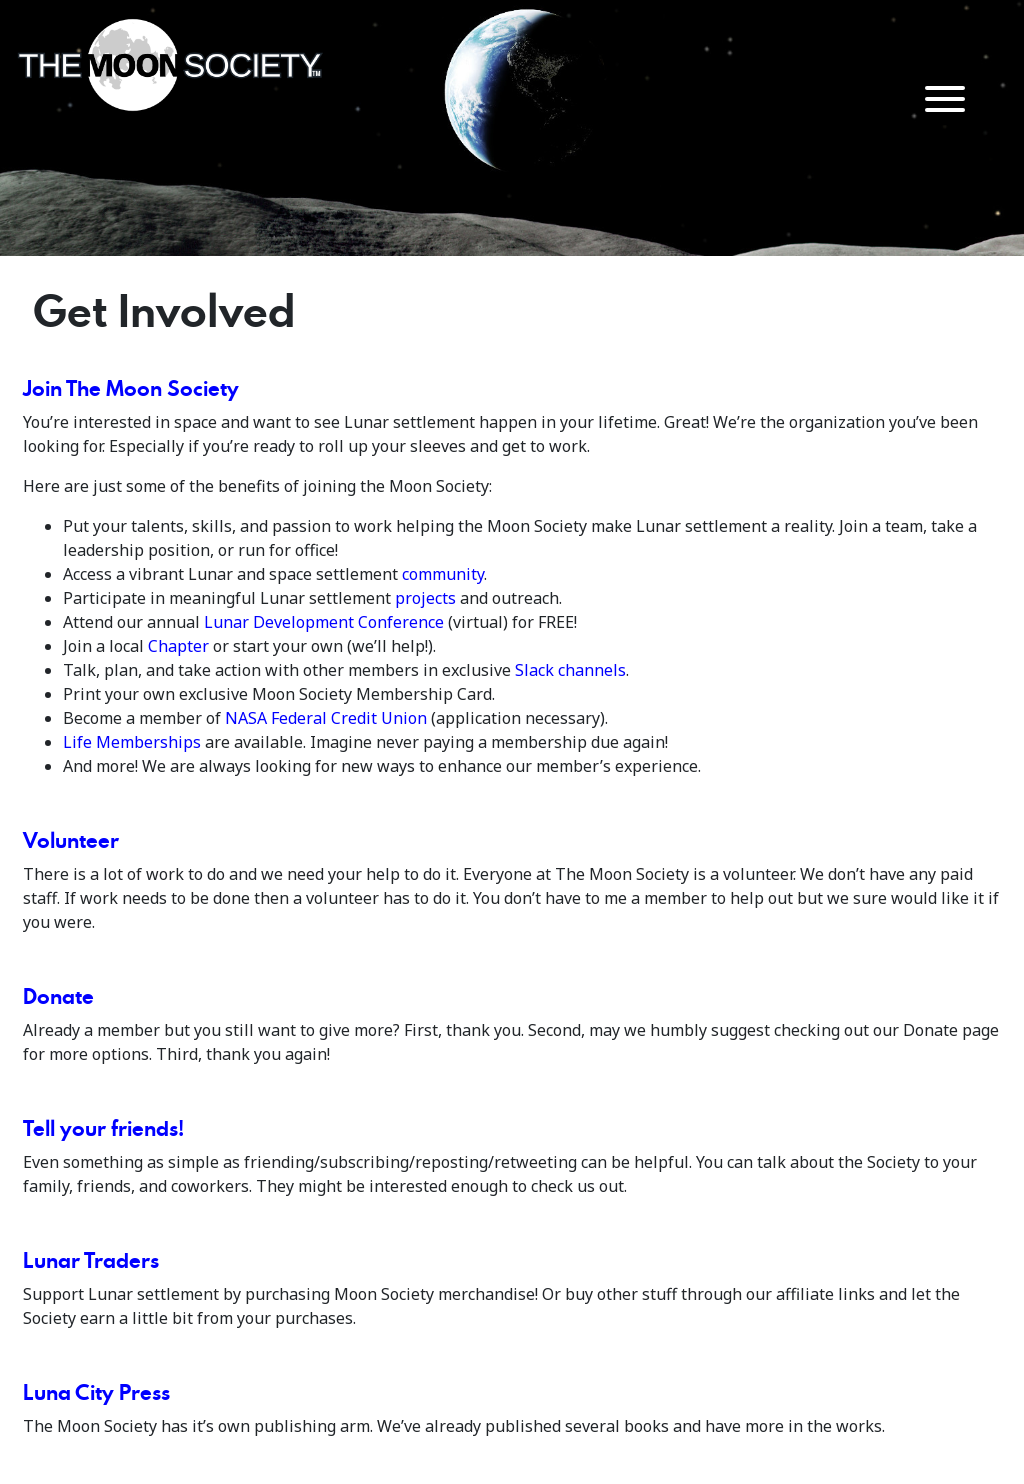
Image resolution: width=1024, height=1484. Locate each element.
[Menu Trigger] (945, 97)
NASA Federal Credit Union (326, 718)
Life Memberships (132, 742)
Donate (58, 996)
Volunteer (71, 840)
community (443, 574)
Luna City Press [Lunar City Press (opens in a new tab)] (96, 1392)
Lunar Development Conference (324, 622)
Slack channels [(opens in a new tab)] (570, 670)
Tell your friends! (103, 1128)
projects (425, 598)
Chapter (178, 646)
